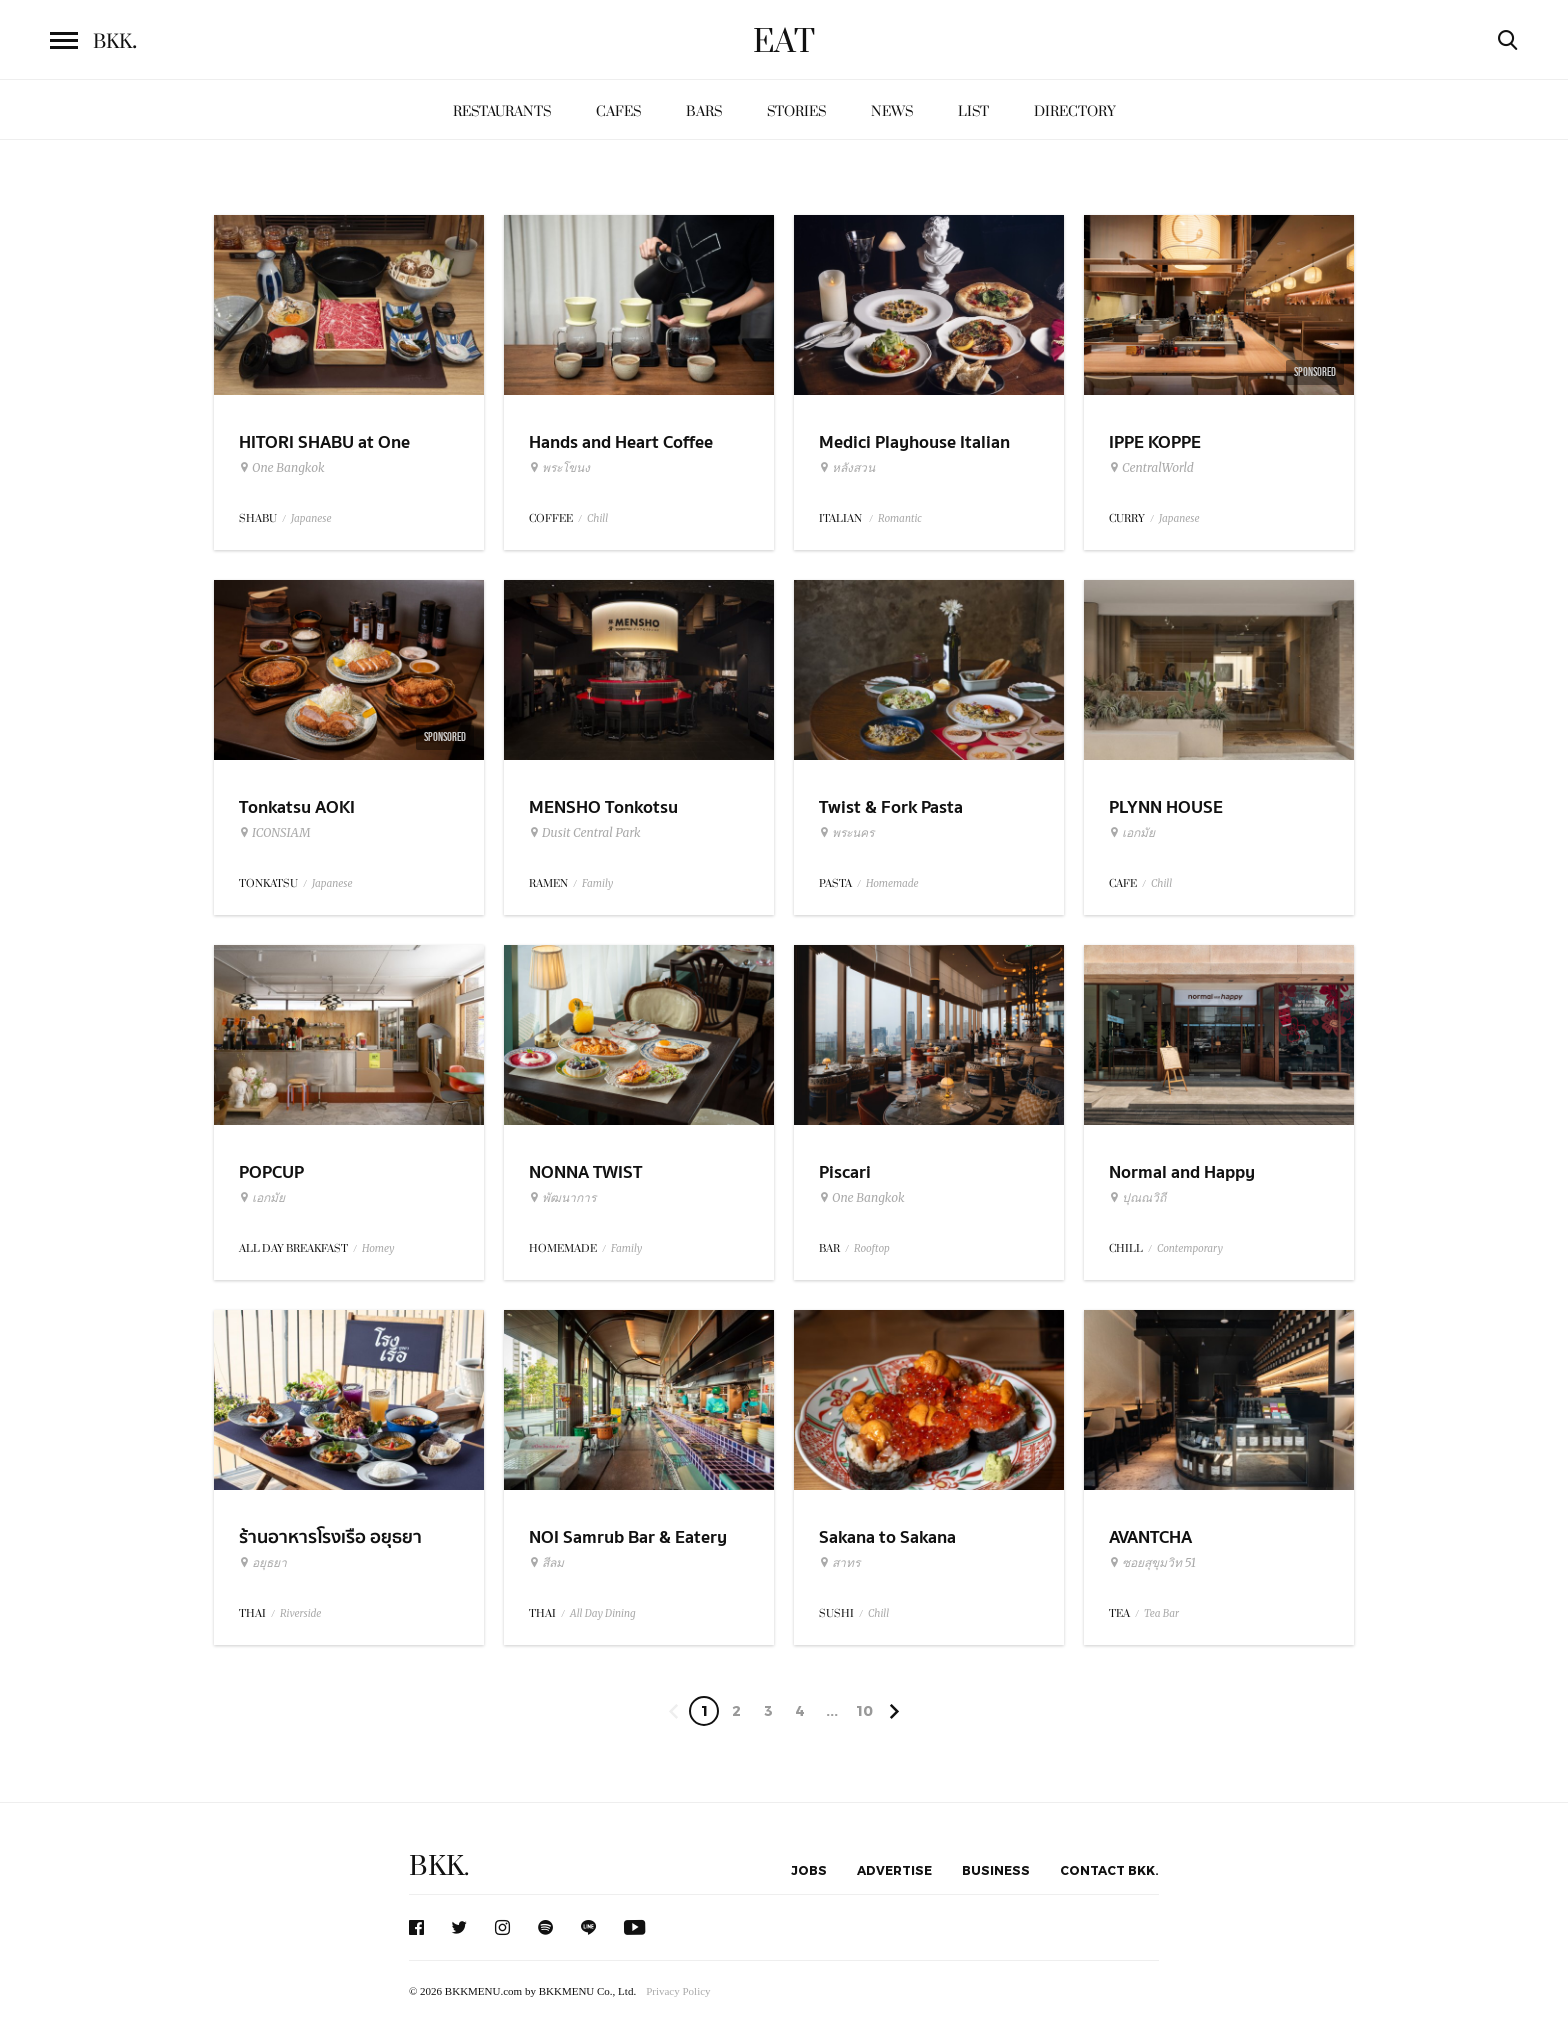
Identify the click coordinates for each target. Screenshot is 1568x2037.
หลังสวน (847, 468)
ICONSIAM (274, 833)
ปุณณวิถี (1137, 1198)
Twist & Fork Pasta (891, 807)
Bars (704, 111)
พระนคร (846, 833)
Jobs (809, 1870)
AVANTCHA (1150, 1537)
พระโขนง (559, 468)
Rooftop (872, 1248)
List (973, 111)
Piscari (845, 1172)
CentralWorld (1151, 468)
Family (597, 883)
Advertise (894, 1870)
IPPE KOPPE (1155, 442)
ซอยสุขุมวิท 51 (1152, 1563)
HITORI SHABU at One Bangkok (324, 455)
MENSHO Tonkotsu (603, 807)
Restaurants (502, 111)
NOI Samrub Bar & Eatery (628, 1537)
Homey (378, 1248)
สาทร (839, 1563)
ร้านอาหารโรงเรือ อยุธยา (330, 1537)
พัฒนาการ (562, 1198)
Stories (796, 111)
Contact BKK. (1109, 1870)
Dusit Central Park (585, 833)
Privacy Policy (678, 1991)
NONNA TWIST (585, 1172)
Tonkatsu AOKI (297, 807)
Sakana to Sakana (887, 1537)
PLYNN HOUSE (1166, 807)
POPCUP (271, 1172)
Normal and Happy (1182, 1172)
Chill (597, 518)
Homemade (892, 883)
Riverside (300, 1613)
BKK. (439, 1866)
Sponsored (1315, 372)
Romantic (900, 518)
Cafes (618, 111)
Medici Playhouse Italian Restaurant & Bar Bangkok (922, 455)
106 (864, 1714)
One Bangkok (281, 468)
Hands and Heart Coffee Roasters (621, 455)
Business (996, 1870)
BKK (115, 42)
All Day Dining (603, 1613)
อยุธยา (263, 1563)
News (892, 111)
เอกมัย (1132, 833)
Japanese (311, 518)
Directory (1075, 111)
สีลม (546, 1563)
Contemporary (1190, 1248)
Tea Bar (1161, 1613)
